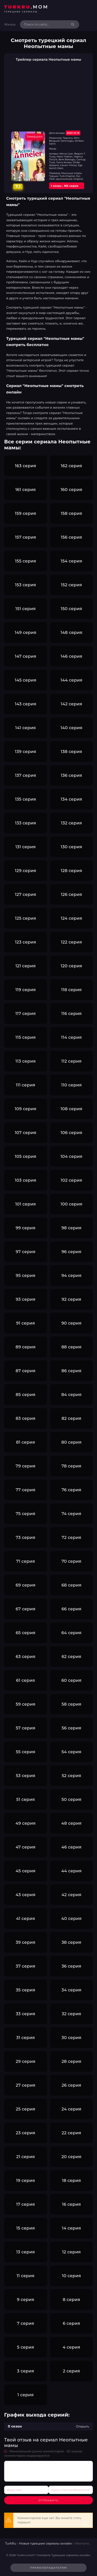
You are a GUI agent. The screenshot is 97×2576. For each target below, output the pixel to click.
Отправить (48, 2500)
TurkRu (10, 2543)
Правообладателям (48, 2567)
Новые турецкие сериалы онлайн (45, 2543)
